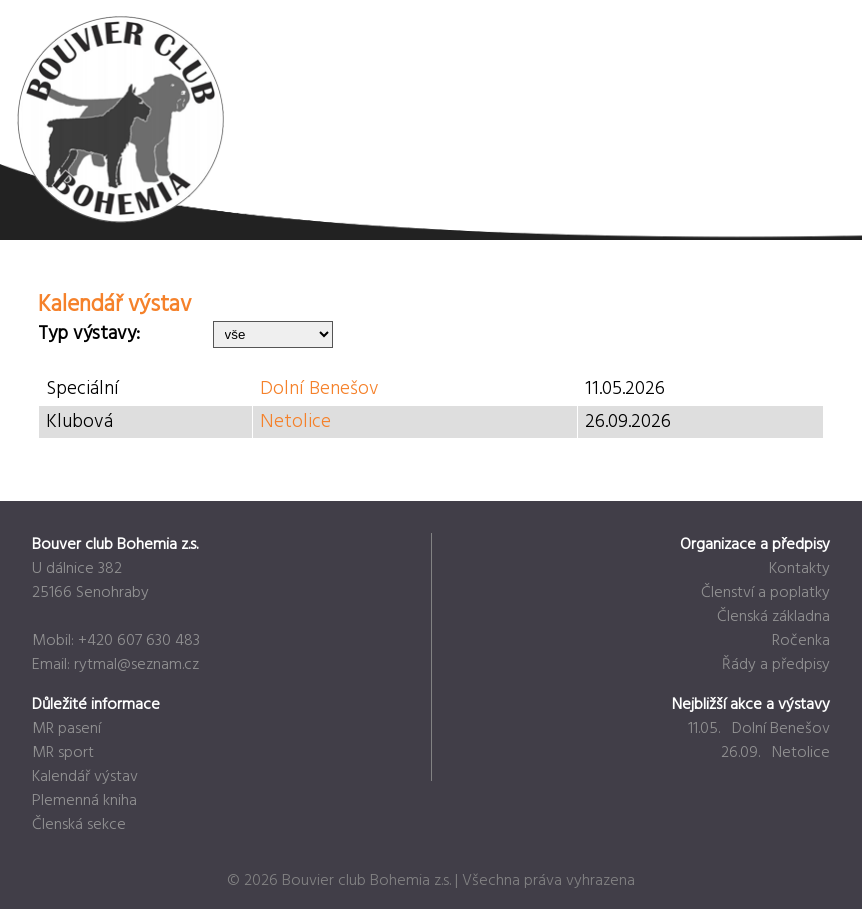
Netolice (295, 422)
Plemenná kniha (84, 801)
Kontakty (799, 569)
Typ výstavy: (89, 334)
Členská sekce (79, 825)
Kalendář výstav (85, 777)
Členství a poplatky (765, 593)
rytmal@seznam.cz (136, 665)
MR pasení (66, 729)
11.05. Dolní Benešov (759, 729)
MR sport (63, 753)
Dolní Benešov (319, 389)
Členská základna (773, 617)
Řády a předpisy (776, 665)
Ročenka (801, 641)
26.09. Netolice (775, 753)
